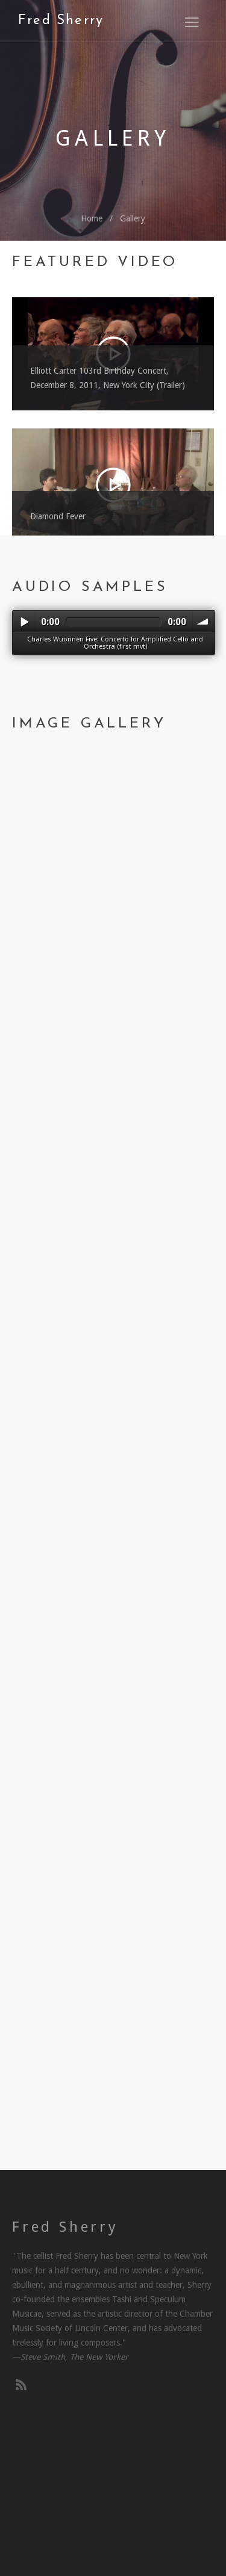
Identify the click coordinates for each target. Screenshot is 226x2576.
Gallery (132, 218)
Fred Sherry (61, 21)
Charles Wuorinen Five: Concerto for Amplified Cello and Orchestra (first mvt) (115, 642)
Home (91, 218)
